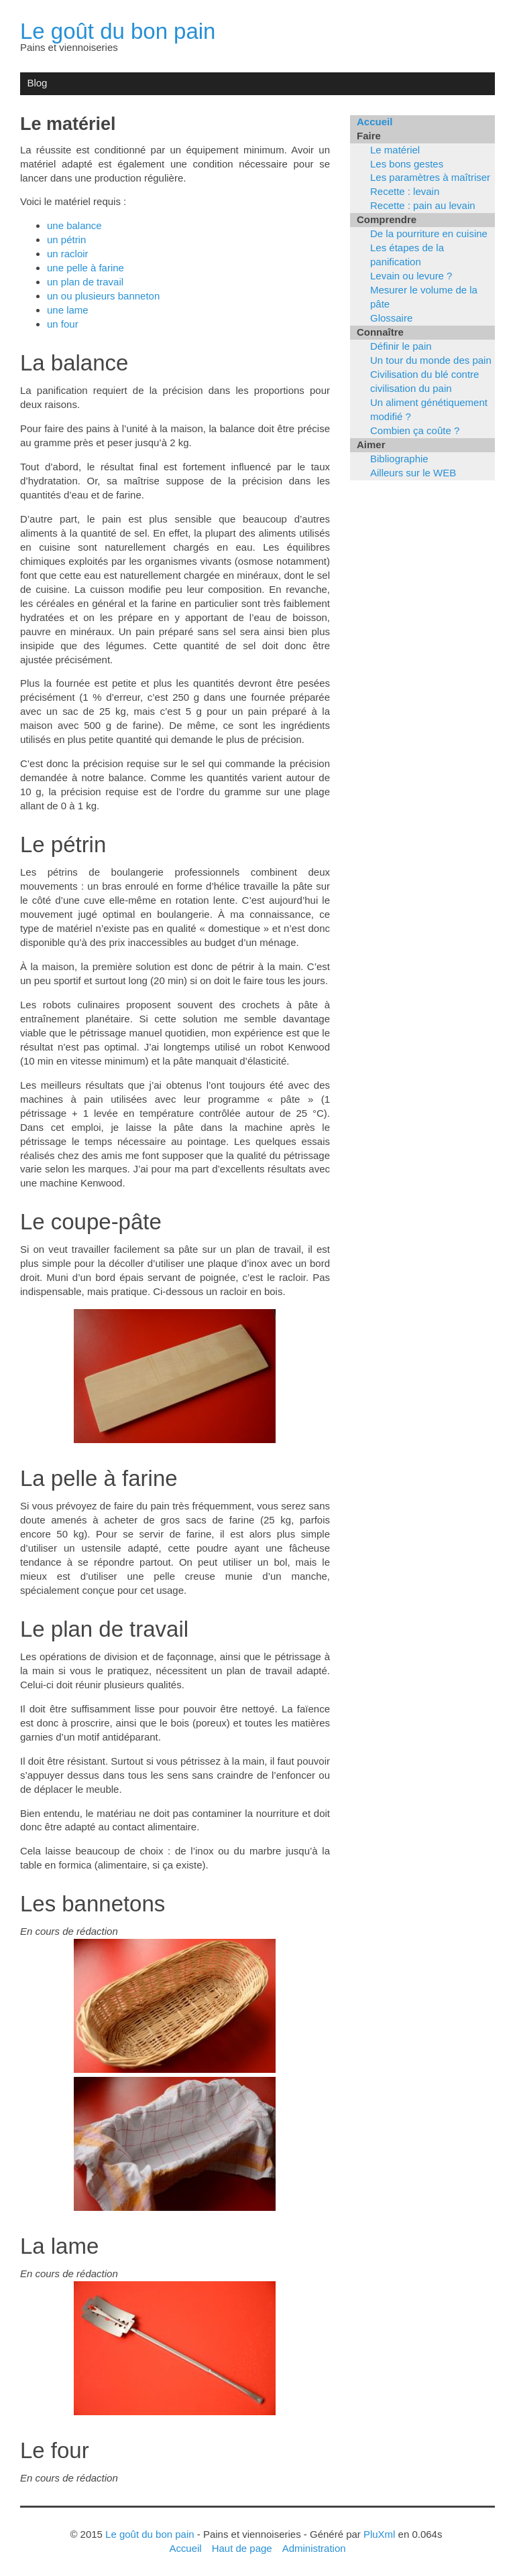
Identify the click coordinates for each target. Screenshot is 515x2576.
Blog (37, 82)
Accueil (374, 121)
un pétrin (66, 239)
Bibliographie (399, 458)
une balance (74, 225)
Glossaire (391, 318)
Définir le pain (401, 346)
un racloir (68, 253)
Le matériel (395, 149)
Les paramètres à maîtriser (430, 177)
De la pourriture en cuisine (429, 233)
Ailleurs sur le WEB (413, 472)
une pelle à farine (85, 267)
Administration (314, 2548)
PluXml (379, 2534)
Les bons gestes (406, 164)
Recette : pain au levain (422, 205)
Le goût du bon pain (118, 31)
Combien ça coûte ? (414, 430)
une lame (68, 310)
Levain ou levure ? (411, 275)
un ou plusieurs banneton (103, 295)
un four (62, 324)
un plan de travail (85, 281)
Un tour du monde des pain (431, 360)
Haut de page (242, 2548)
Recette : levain (404, 191)
